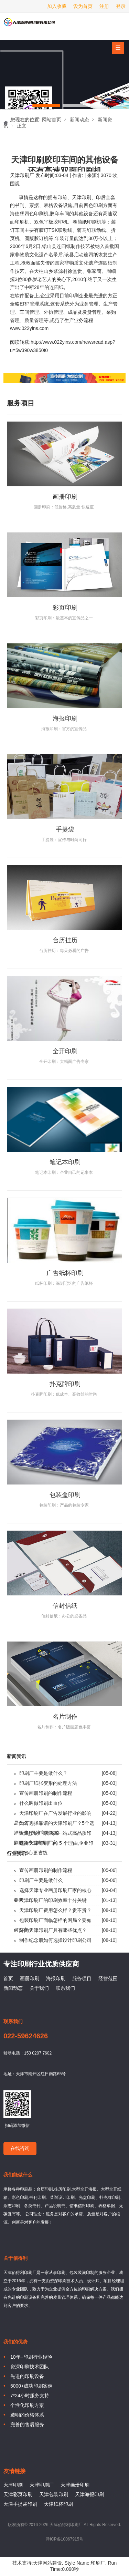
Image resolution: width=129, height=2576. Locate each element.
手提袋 (65, 829)
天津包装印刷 (53, 2494)
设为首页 (83, 6)
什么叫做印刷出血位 (41, 1803)
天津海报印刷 (89, 2494)
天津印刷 (81, 197)
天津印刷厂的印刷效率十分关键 (53, 1900)
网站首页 (51, 119)
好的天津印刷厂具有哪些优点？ (53, 1930)
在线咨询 (20, 2148)
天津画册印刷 (75, 2484)
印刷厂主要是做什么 (41, 1880)
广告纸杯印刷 (65, 1273)
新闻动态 (79, 119)
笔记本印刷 (65, 1162)
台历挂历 (65, 940)
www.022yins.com (29, 328)
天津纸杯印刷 (58, 2504)
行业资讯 (16, 1853)
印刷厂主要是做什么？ (43, 1773)
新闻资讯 (16, 1756)
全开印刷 (65, 1051)
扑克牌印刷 (65, 1383)
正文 (21, 125)
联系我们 (65, 1988)
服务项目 (82, 1978)
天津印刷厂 (29, 24)
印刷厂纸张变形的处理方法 (48, 1783)
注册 (104, 6)
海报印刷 (65, 718)
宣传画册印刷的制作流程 (45, 1793)
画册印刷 (65, 496)
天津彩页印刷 (17, 2494)
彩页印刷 (65, 607)
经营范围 (108, 1978)
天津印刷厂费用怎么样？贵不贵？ (55, 1910)
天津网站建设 (47, 2563)
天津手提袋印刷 (20, 2504)
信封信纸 (65, 1605)
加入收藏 (56, 6)
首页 (8, 1978)
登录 (121, 6)
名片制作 (65, 1716)
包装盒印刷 (65, 1494)
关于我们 (39, 1988)
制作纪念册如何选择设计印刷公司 (55, 1940)
